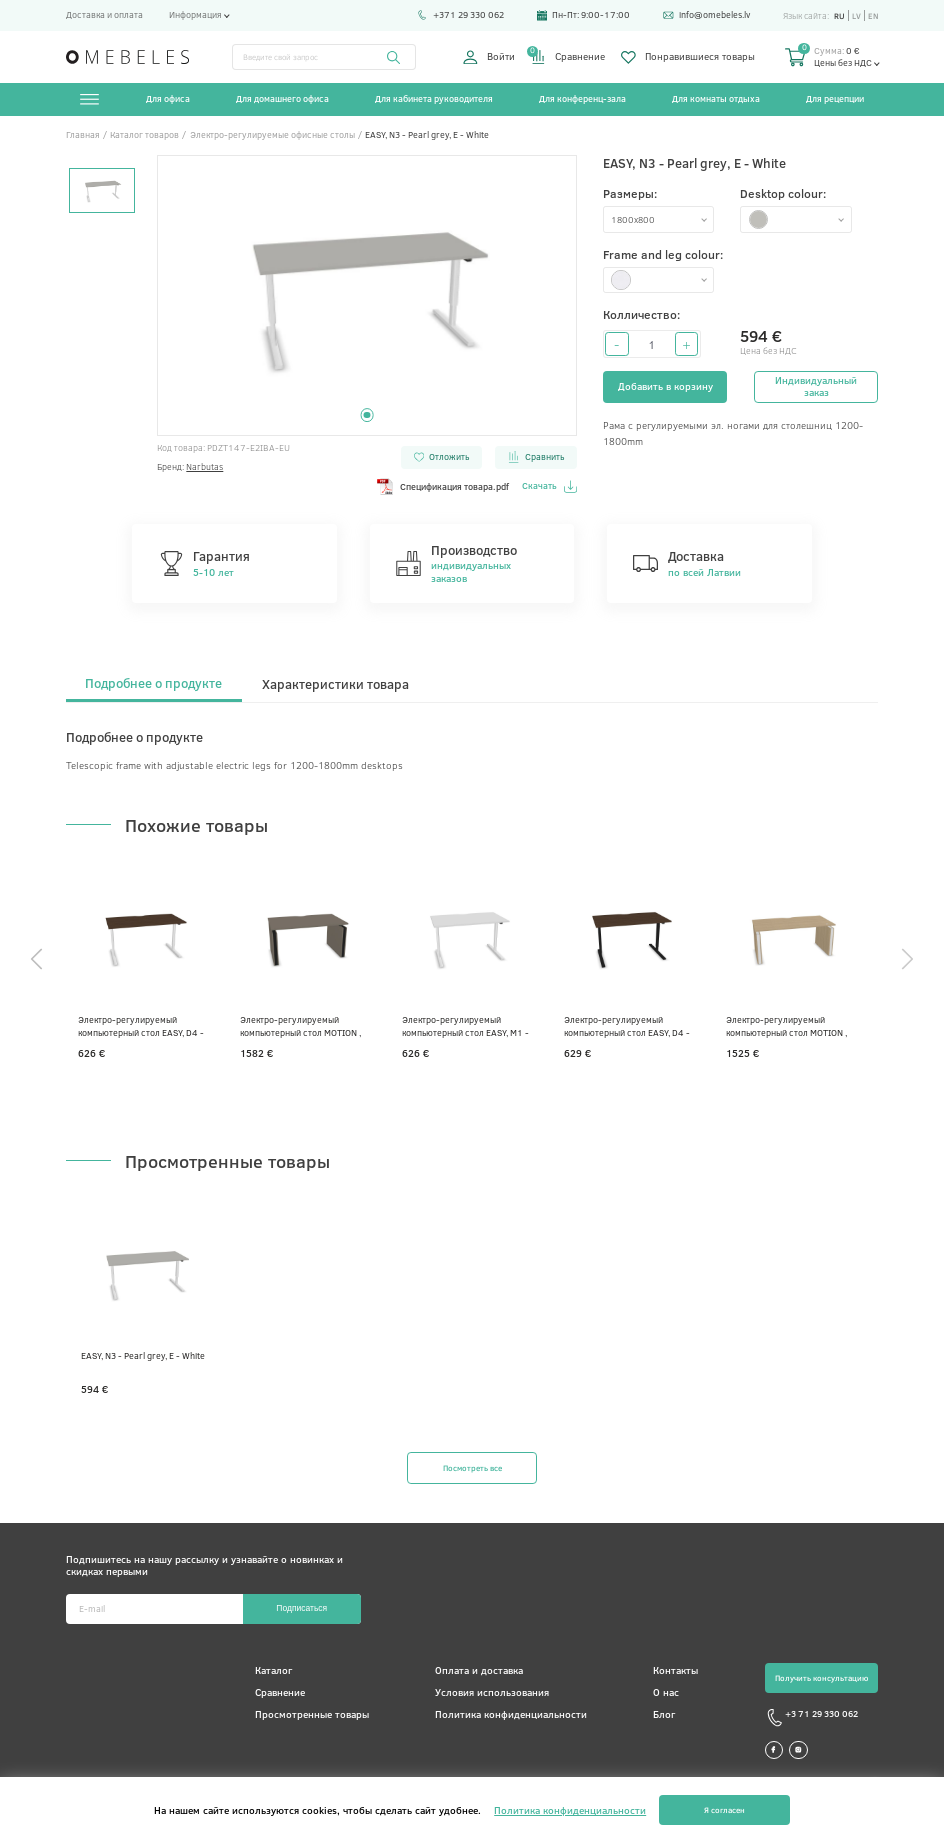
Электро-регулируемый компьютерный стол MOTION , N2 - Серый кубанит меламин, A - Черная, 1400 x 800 (308, 1026)
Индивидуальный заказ (816, 387)
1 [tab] (367, 415)
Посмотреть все (471, 1468)
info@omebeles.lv (703, 15)
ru (837, 15)
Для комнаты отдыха (716, 98)
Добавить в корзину (665, 386)
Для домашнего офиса (282, 98)
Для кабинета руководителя (434, 98)
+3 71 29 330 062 (800, 1719)
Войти (489, 57)
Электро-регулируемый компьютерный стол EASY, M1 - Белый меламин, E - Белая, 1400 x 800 (469, 1026)
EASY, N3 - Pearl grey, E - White (143, 1355)
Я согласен (724, 1809)
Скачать (549, 486)
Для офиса (169, 98)
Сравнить (536, 456)
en (872, 15)
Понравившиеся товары (688, 57)
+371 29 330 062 (457, 15)
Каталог (270, 1671)
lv (855, 15)
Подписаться (301, 1609)
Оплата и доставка (474, 1671)
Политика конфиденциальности (506, 1715)
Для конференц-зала (582, 98)
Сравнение (568, 57)
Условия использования (487, 1693)
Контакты (668, 1671)
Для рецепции (835, 98)
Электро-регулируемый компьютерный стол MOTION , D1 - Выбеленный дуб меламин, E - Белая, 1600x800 (796, 1026)
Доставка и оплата (104, 15)
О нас (659, 1693)
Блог (657, 1715)
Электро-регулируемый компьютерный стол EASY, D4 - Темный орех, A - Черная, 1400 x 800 (633, 1026)
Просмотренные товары (309, 1715)
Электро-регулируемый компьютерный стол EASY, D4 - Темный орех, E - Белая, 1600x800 (144, 1026)
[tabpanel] (367, 295)
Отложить (441, 456)
